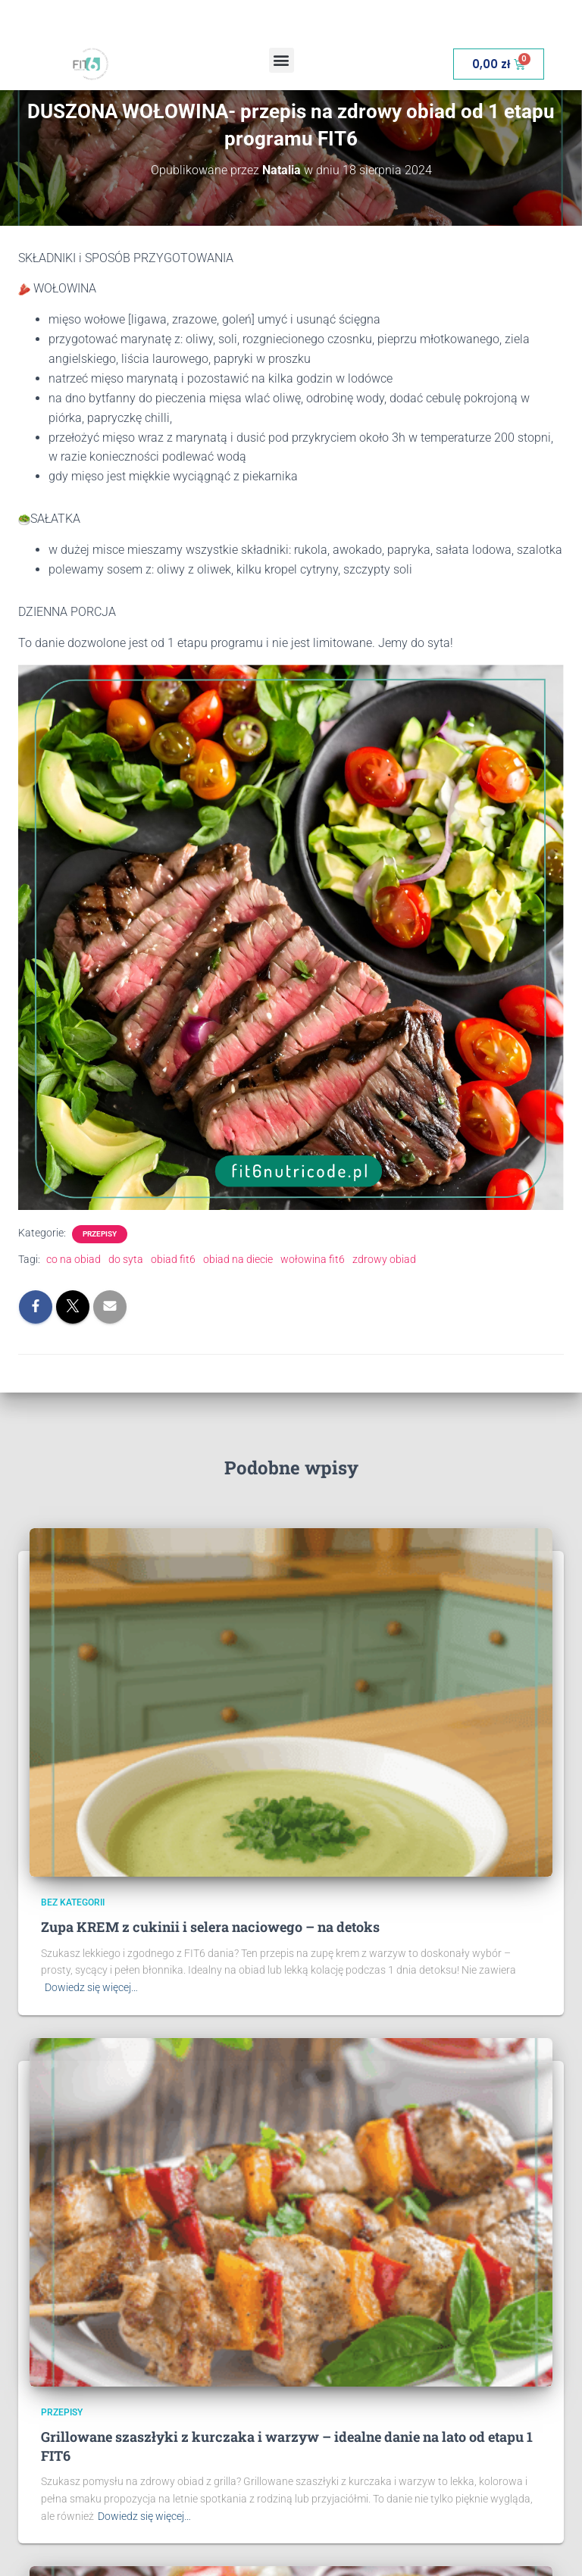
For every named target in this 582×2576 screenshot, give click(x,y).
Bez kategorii (73, 1902)
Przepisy (100, 1234)
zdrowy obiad (384, 1259)
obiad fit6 (173, 1259)
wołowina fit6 (312, 1259)
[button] (281, 60)
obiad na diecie (238, 1259)
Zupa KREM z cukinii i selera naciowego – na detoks (210, 1927)
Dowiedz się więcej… (91, 1987)
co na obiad (73, 1259)
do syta (125, 1259)
